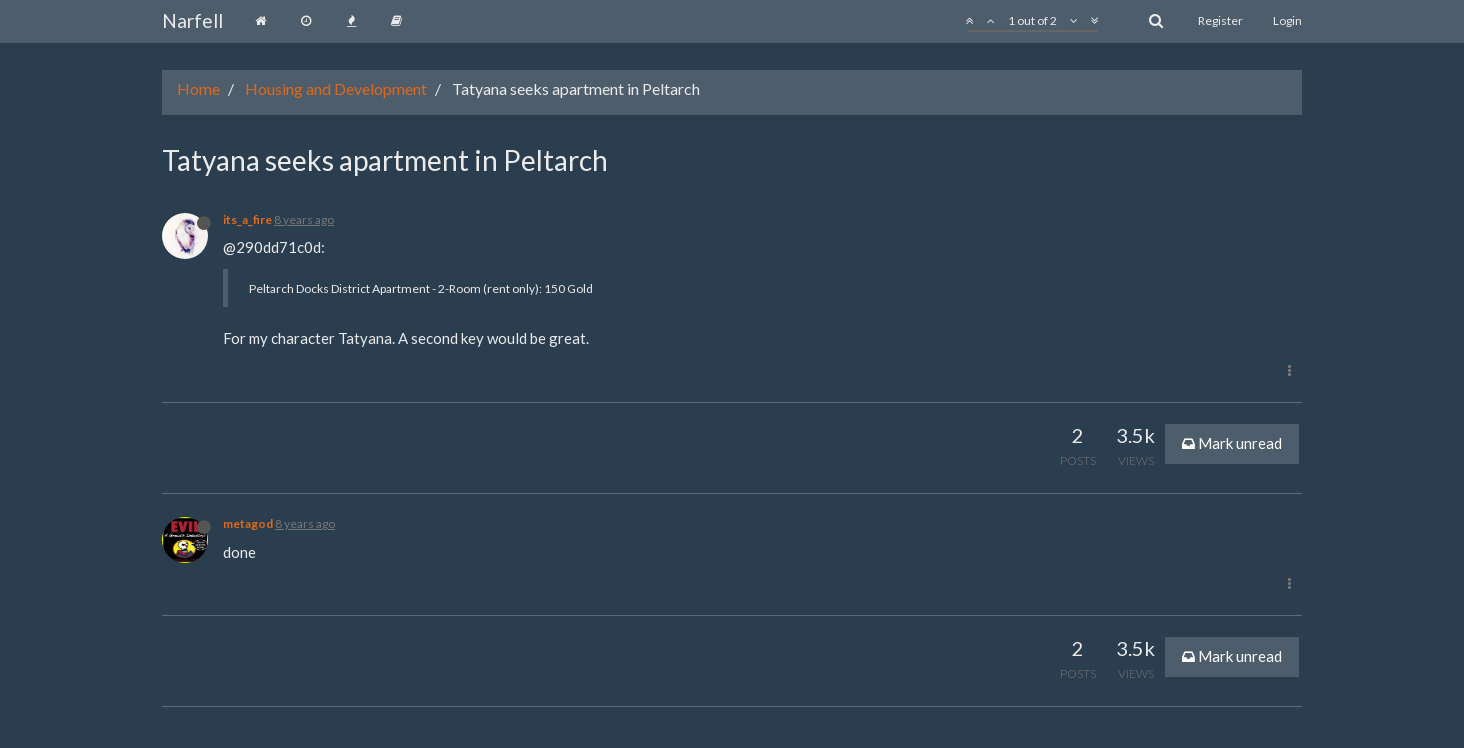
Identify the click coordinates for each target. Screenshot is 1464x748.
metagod (248, 523)
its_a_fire (247, 219)
